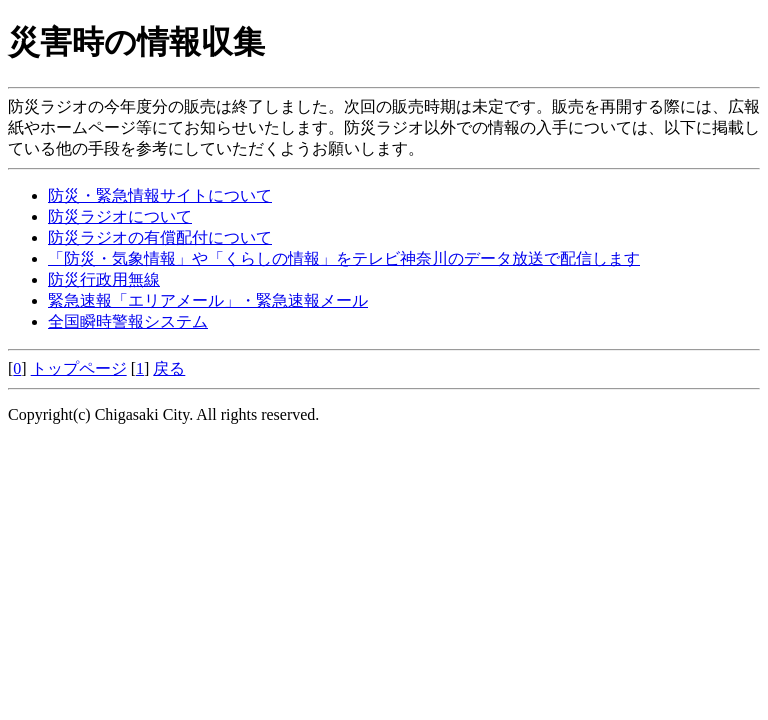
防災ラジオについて (120, 216)
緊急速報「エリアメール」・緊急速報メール (208, 300)
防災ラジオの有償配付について (160, 237)
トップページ (79, 368)
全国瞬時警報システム (128, 321)
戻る (169, 368)
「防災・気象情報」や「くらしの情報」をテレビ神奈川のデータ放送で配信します (344, 258)
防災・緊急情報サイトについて (160, 195)
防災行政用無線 (104, 279)
